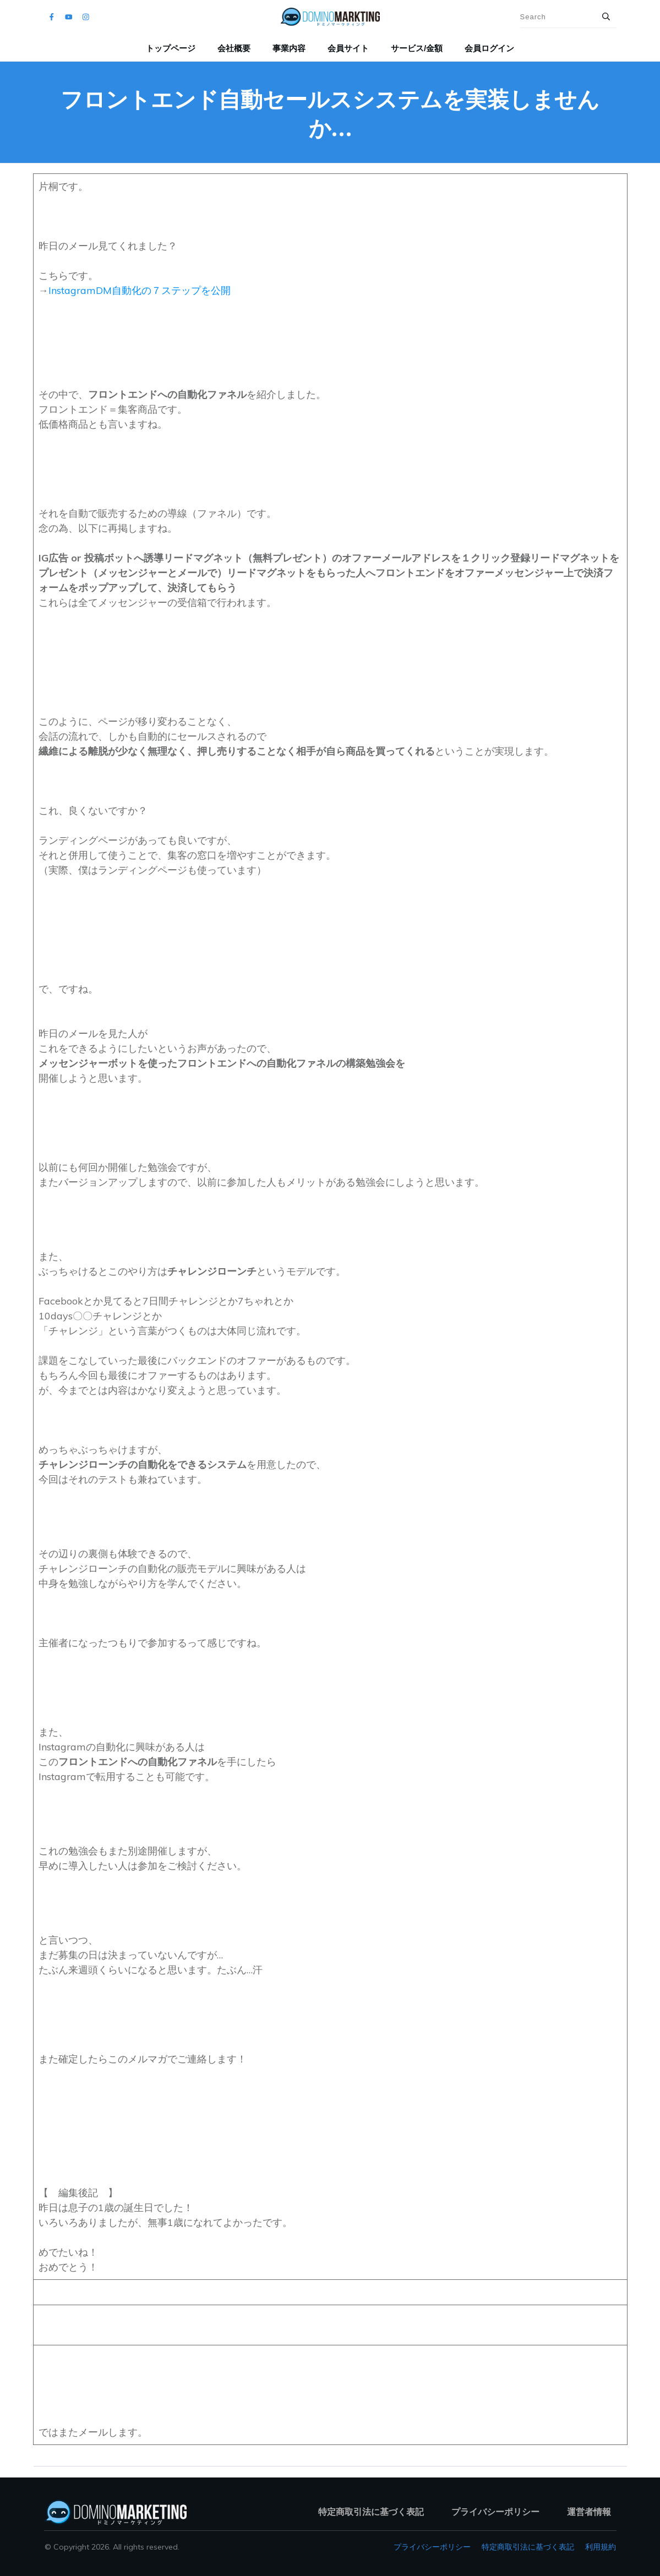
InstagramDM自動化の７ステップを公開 (139, 290)
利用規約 (600, 2547)
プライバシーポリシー (432, 2547)
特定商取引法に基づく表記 (528, 2547)
